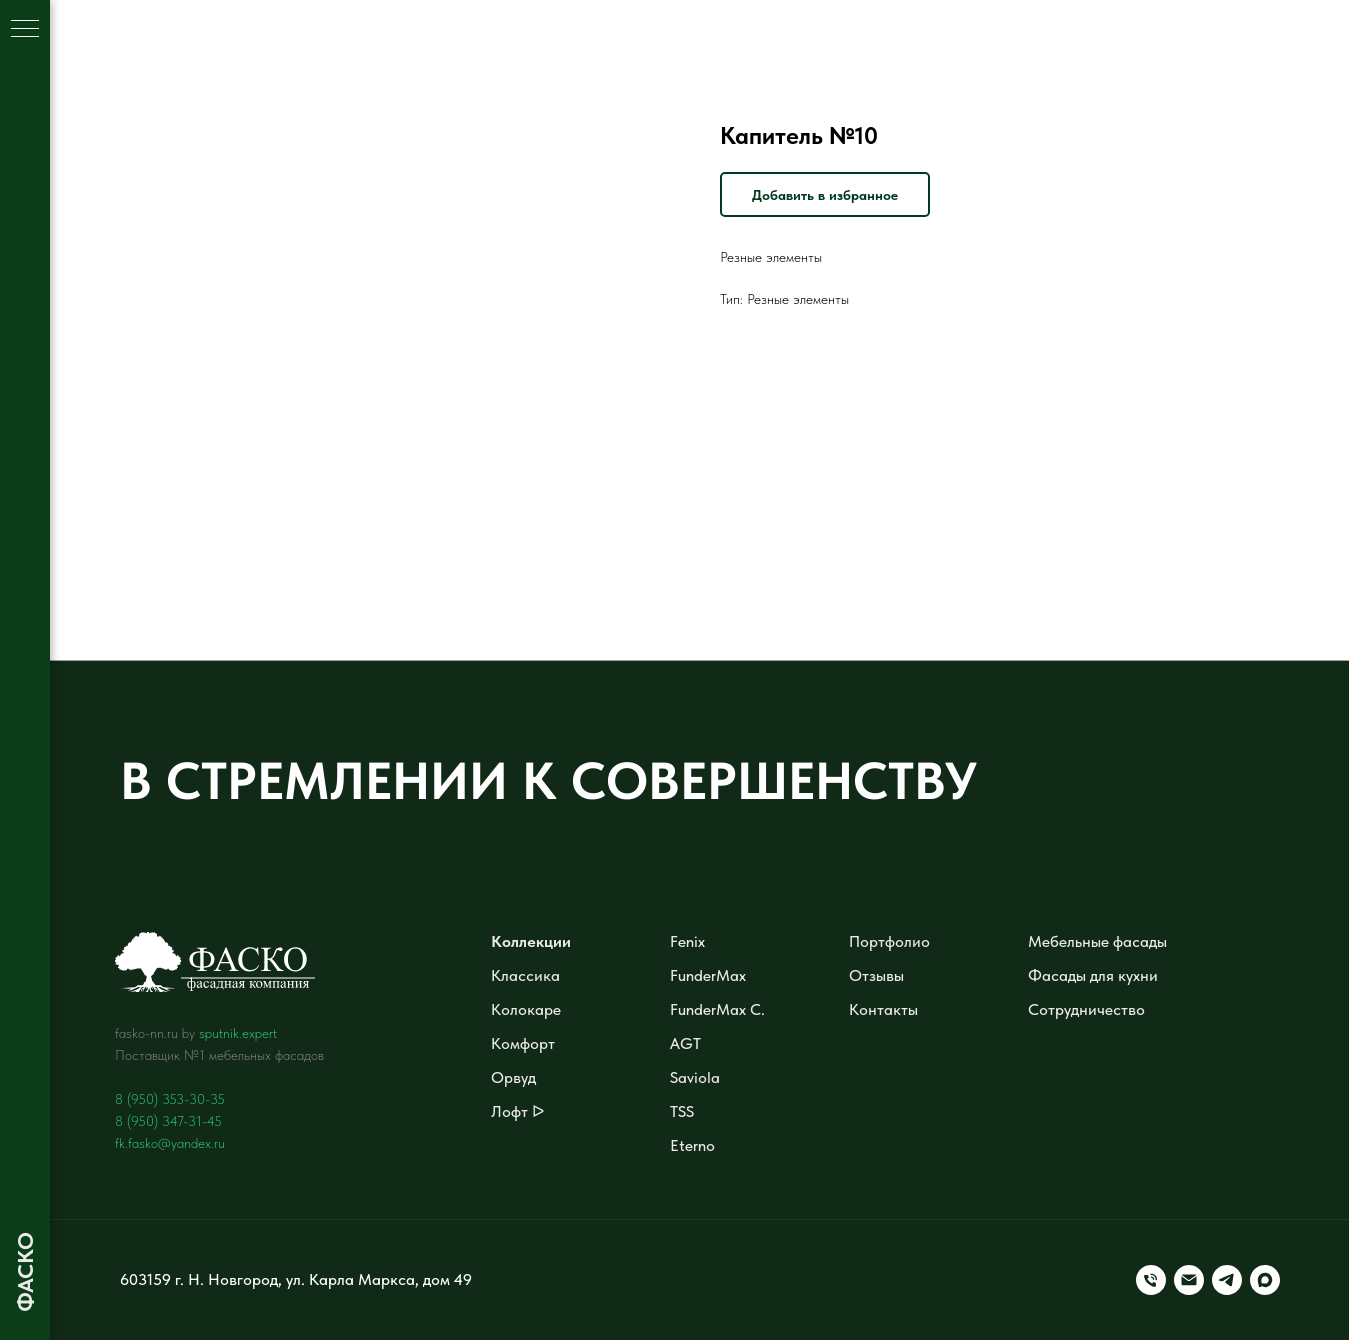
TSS (682, 1111)
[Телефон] (1151, 1280)
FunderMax (708, 975)
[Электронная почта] (1189, 1280)
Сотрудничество (1086, 1009)
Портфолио (889, 941)
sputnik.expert (238, 1033)
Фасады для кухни (1093, 975)
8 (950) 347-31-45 (168, 1121)
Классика (525, 975)
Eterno (692, 1145)
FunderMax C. (717, 1009)
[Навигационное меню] (25, 30)
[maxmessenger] (1265, 1280)
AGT (685, 1043)
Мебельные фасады (1097, 941)
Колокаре (526, 1009)
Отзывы (876, 975)
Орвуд (513, 1077)
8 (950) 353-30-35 (170, 1099)
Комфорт (523, 1043)
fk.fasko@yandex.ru (170, 1143)
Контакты (883, 1009)
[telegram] (1227, 1280)
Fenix (687, 941)
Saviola (695, 1077)
